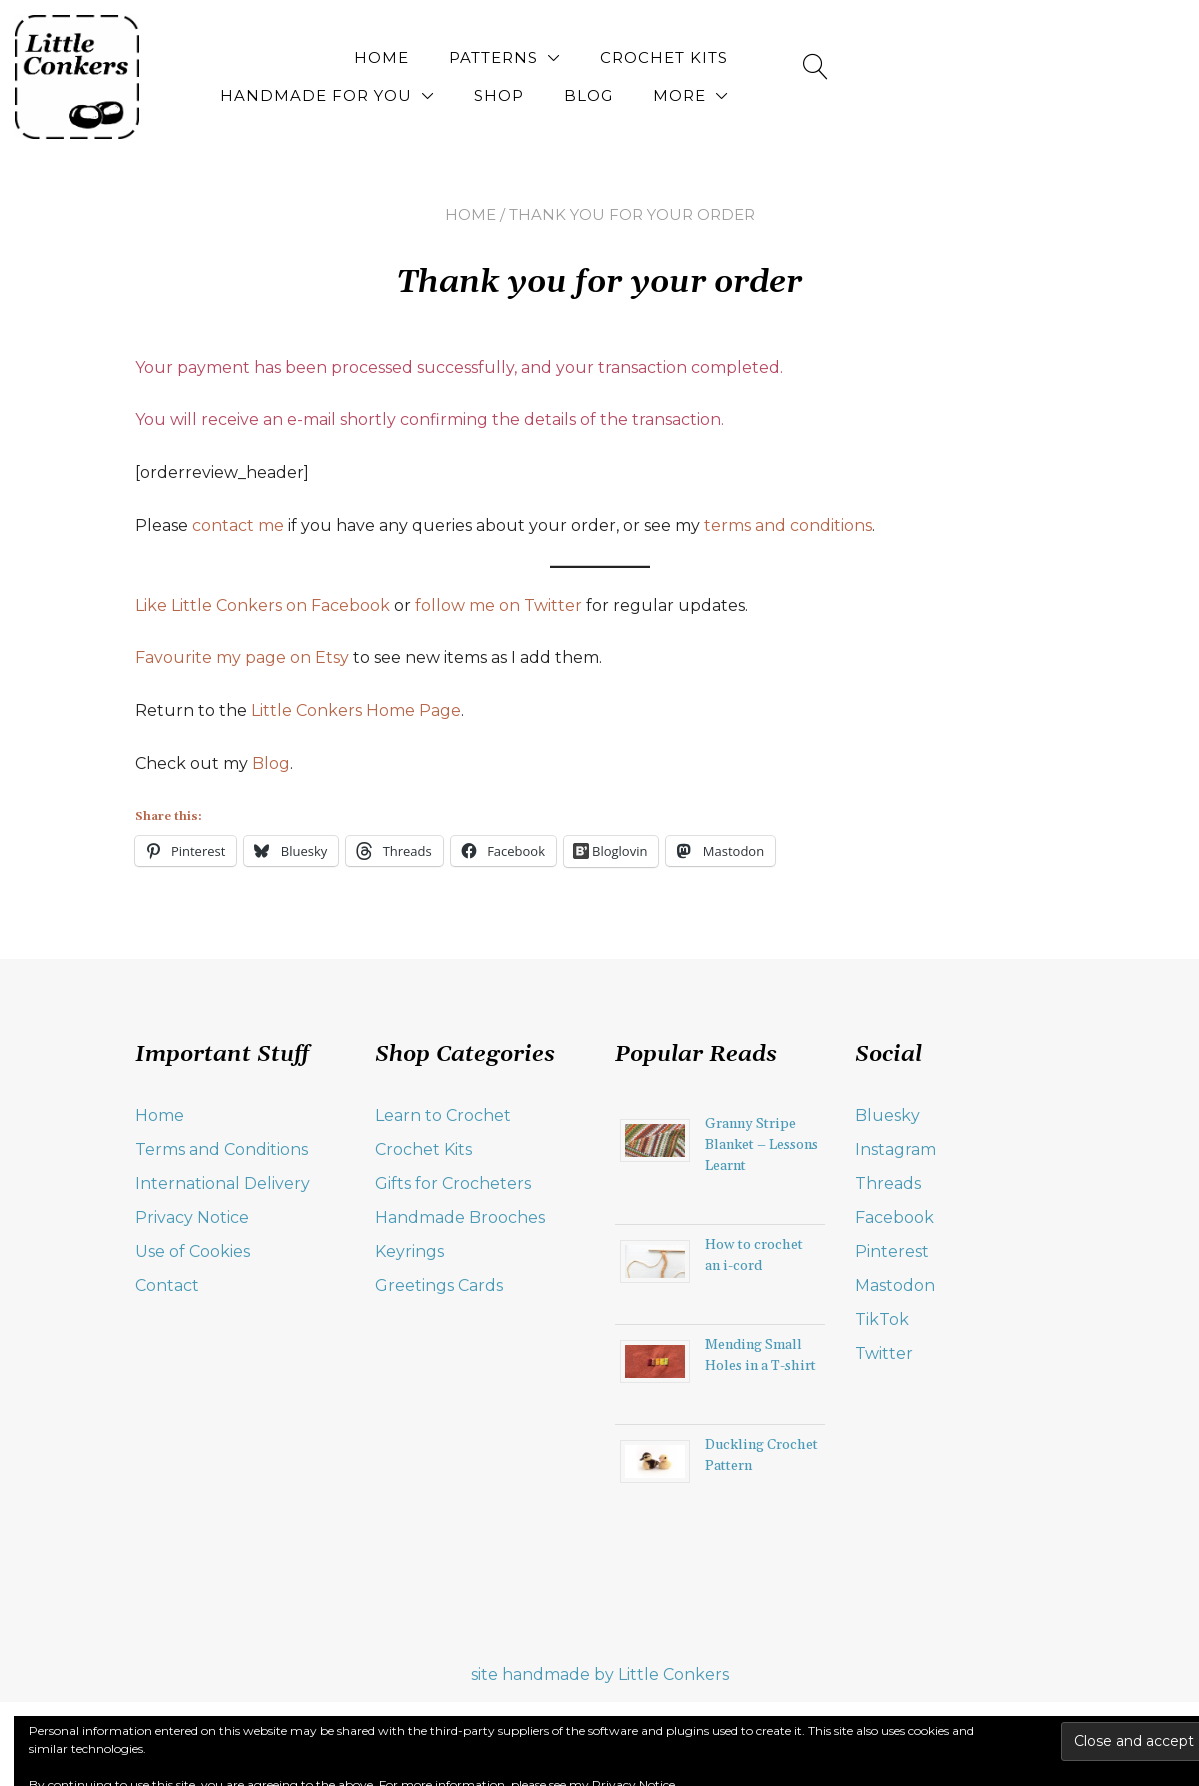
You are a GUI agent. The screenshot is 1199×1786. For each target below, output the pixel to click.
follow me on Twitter (498, 605)
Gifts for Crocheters (453, 1183)
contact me (238, 525)
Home (280, 57)
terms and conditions (788, 525)
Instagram (895, 1149)
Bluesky (887, 1115)
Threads (888, 1183)
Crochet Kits (563, 57)
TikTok (882, 1319)
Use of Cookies (192, 1251)
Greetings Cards (439, 1285)
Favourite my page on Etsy (242, 657)
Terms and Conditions (221, 1149)
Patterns (392, 57)
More (1011, 95)
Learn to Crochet (443, 1115)
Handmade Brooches (460, 1217)
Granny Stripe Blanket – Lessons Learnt (761, 1145)
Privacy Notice (192, 1217)
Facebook (894, 1217)
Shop (946, 57)
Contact (167, 1285)
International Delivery (222, 1183)
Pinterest (892, 1251)
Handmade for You (763, 57)
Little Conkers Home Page (356, 710)
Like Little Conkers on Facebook (262, 605)
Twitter (884, 1353)
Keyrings (409, 1251)
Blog (1035, 57)
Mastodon (895, 1285)
